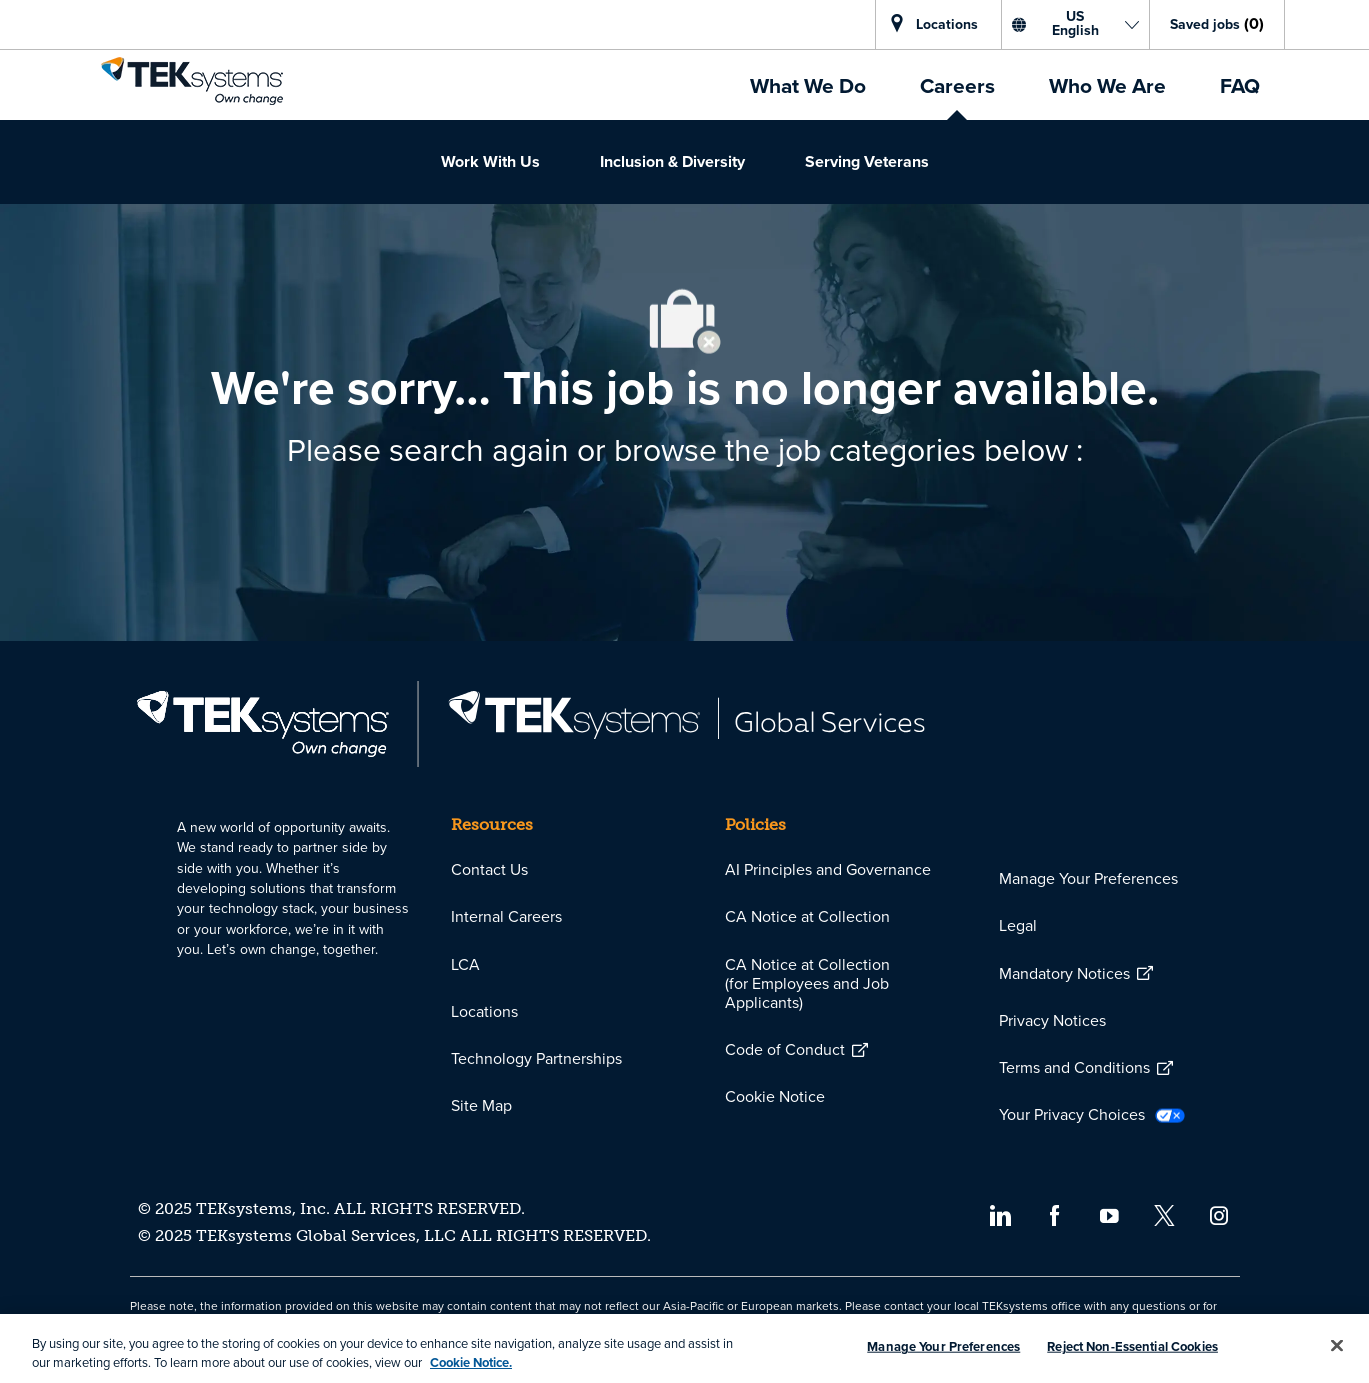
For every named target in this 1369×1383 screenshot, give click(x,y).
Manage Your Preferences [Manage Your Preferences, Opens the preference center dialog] (943, 1346)
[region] (684, 1348)
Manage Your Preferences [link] (1088, 878)
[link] (192, 81)
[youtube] (1109, 1213)
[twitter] (1164, 1213)
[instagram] (1219, 1213)
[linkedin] (999, 1213)
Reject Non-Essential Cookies (1132, 1346)
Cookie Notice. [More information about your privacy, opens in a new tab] (471, 1362)
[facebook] (1054, 1213)
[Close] (1337, 1346)
